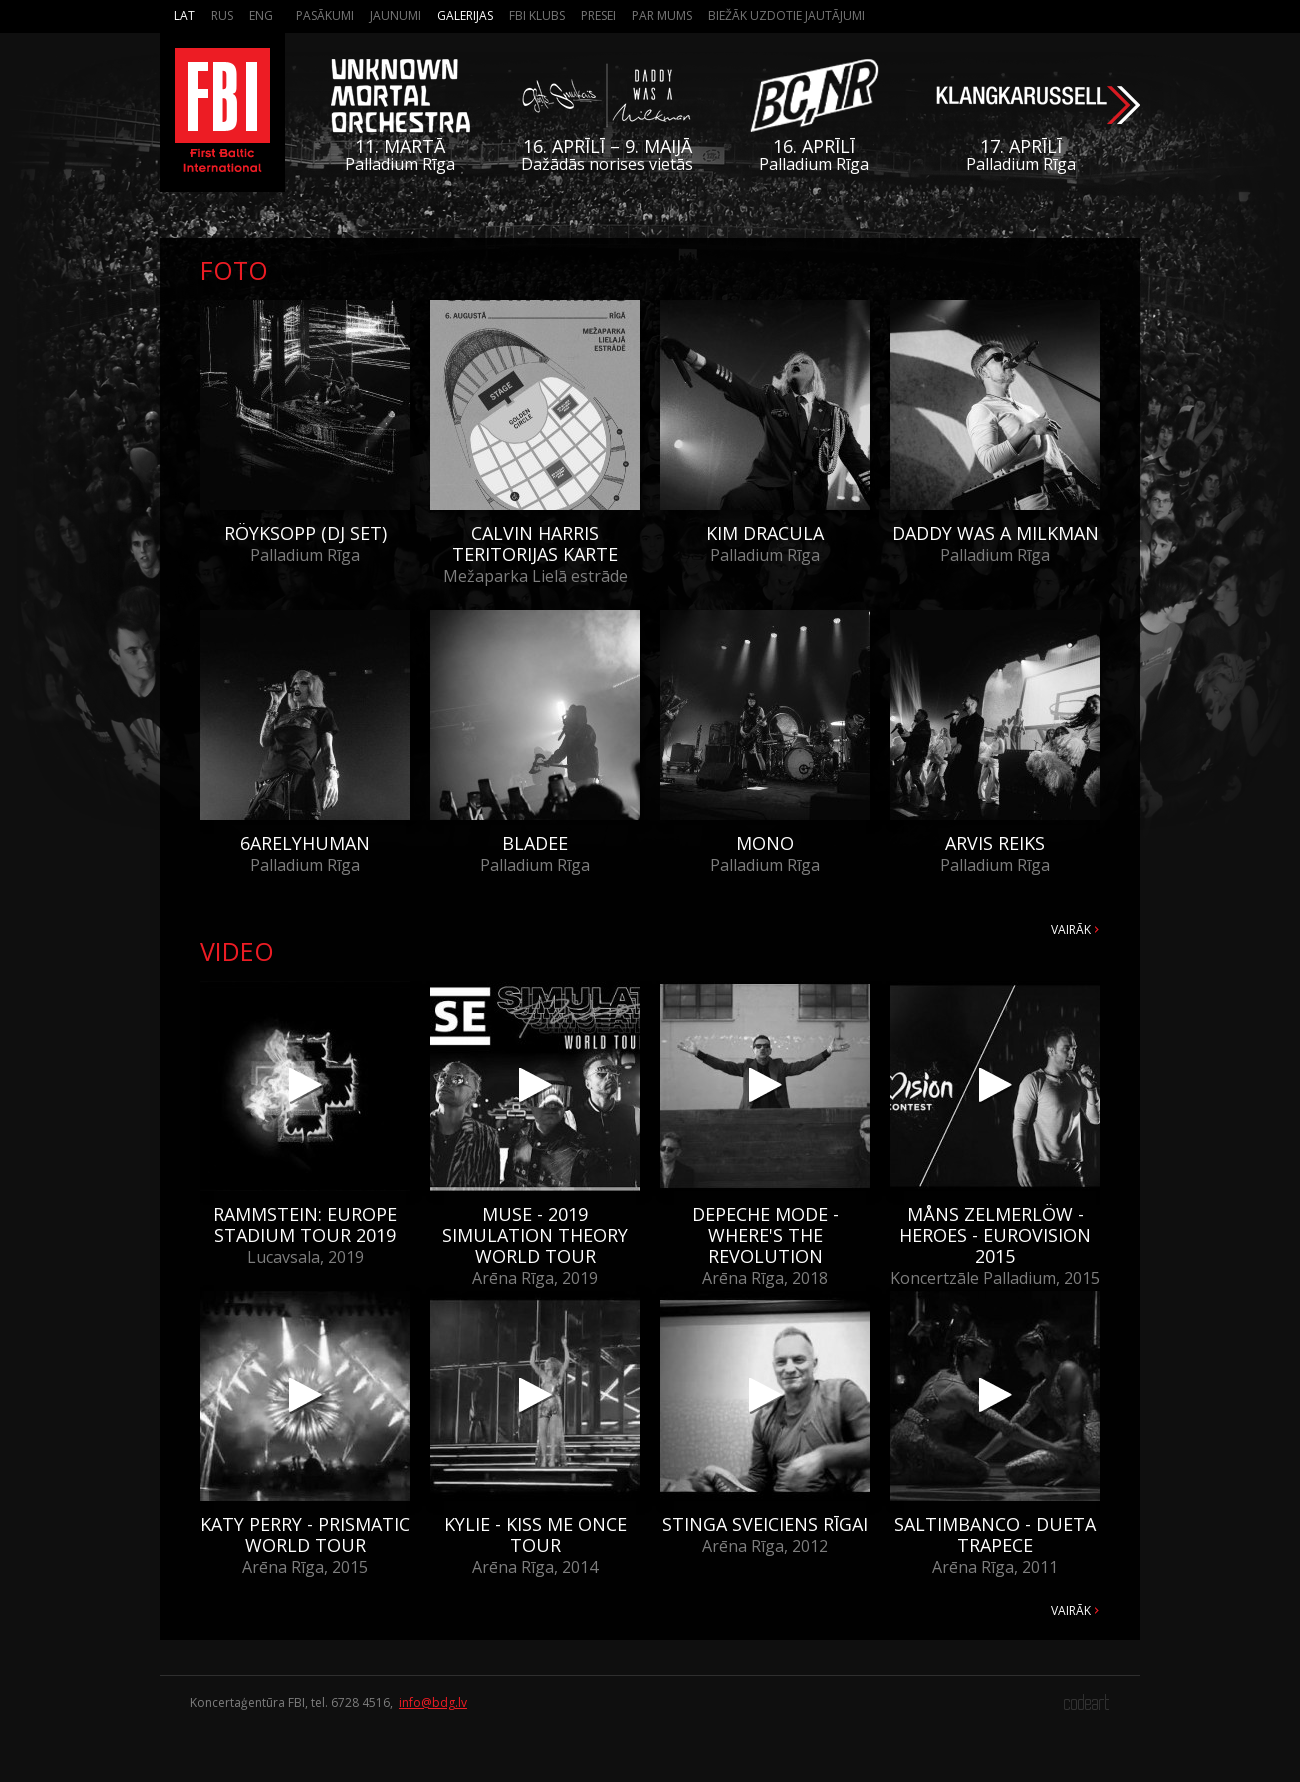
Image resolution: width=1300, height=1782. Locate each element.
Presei (598, 15)
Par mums (662, 15)
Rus (222, 15)
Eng (261, 15)
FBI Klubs (537, 15)
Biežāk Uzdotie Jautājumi (786, 15)
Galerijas (465, 15)
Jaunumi (395, 15)
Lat (184, 15)
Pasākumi (325, 15)
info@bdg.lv (433, 1702)
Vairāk (1071, 929)
